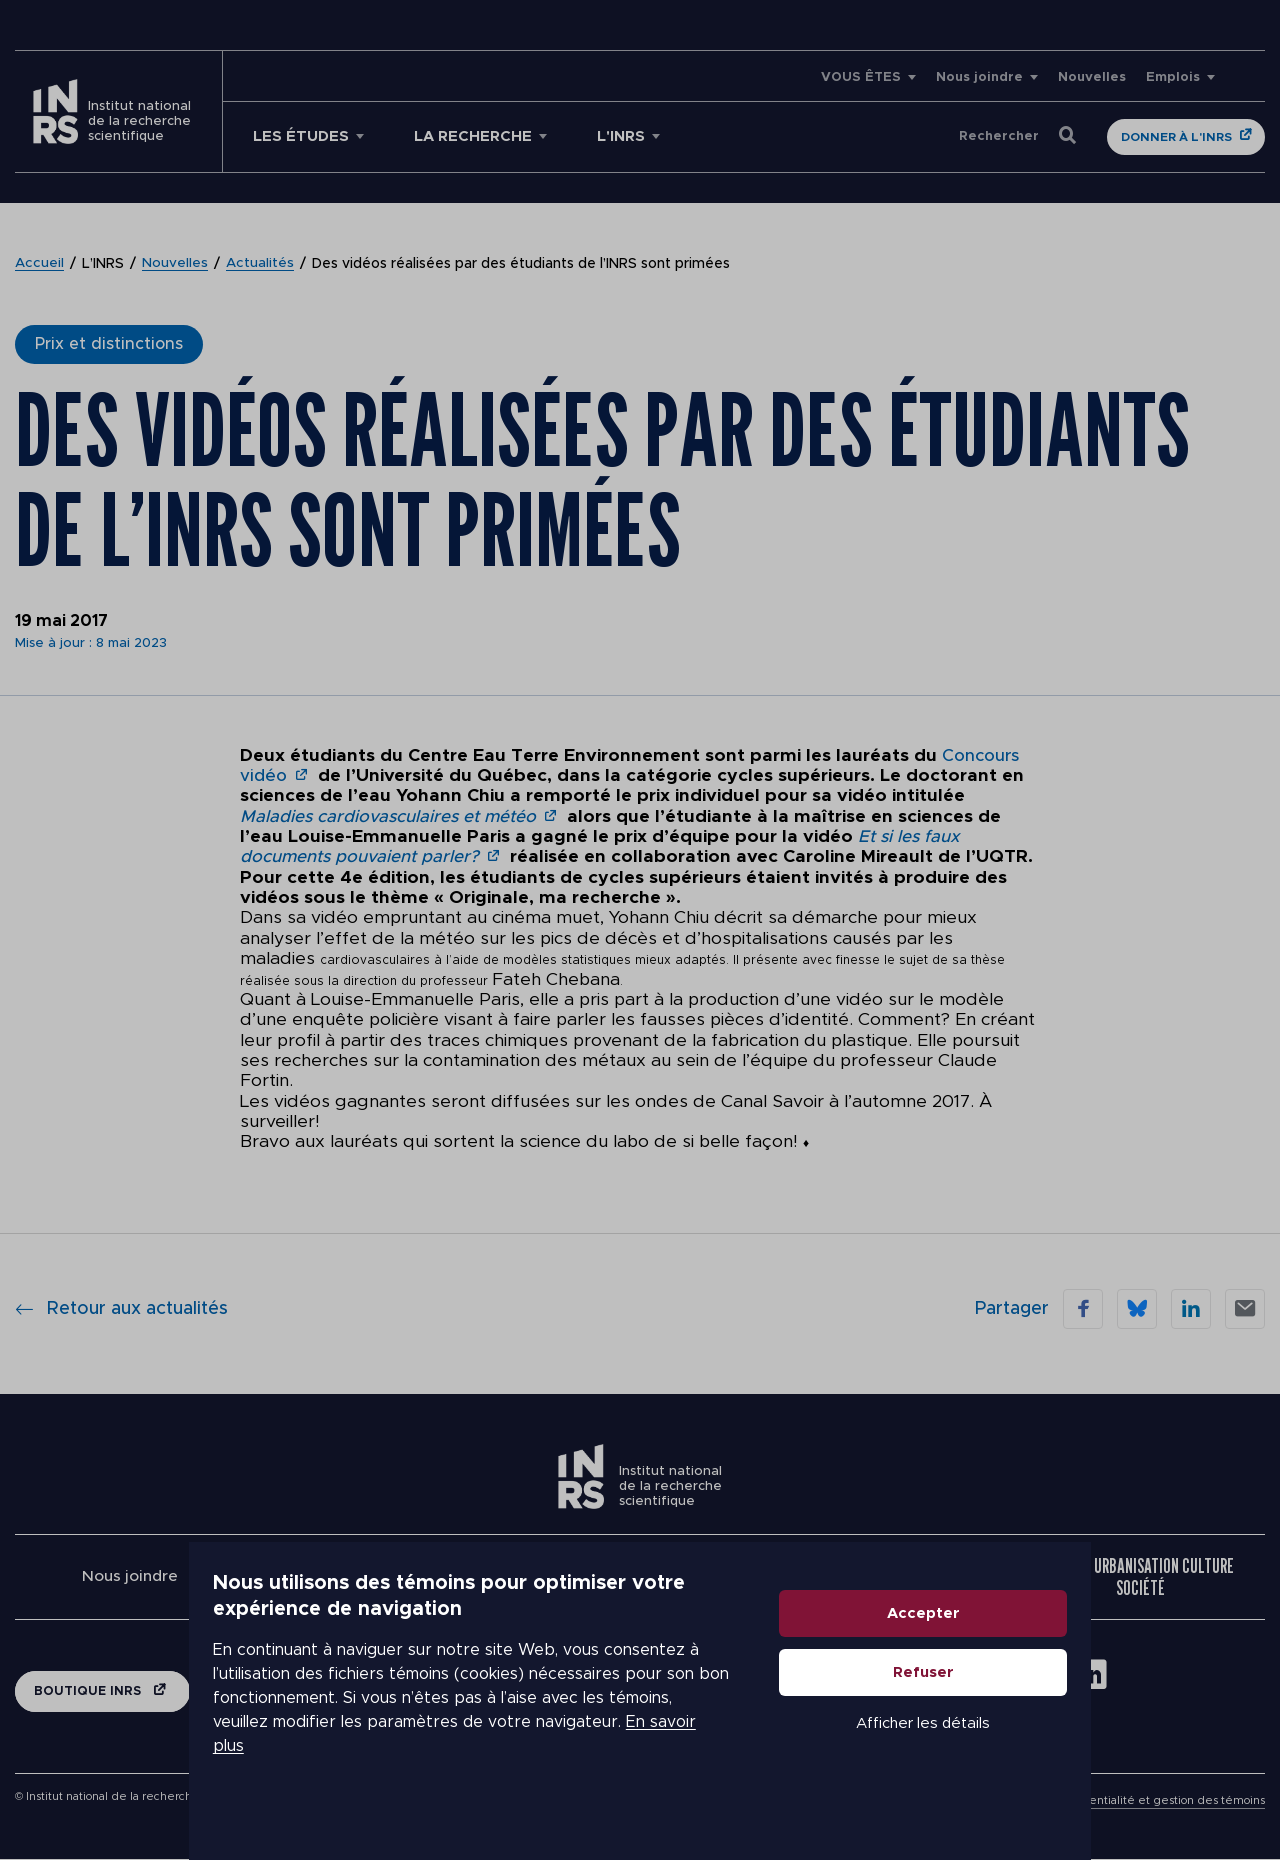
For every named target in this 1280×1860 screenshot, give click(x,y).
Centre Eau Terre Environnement (640, 1577)
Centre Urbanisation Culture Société (1140, 1577)
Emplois (1173, 77)
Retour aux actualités (121, 1309)
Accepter (1036, 1663)
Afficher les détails (1036, 1773)
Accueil (40, 264)
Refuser (1036, 1722)
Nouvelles (1092, 77)
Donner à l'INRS (1176, 137)
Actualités (261, 264)
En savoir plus (566, 1760)
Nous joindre (979, 77)
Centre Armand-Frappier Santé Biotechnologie (390, 1577)
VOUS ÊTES (861, 77)
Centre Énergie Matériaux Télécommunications (890, 1577)
